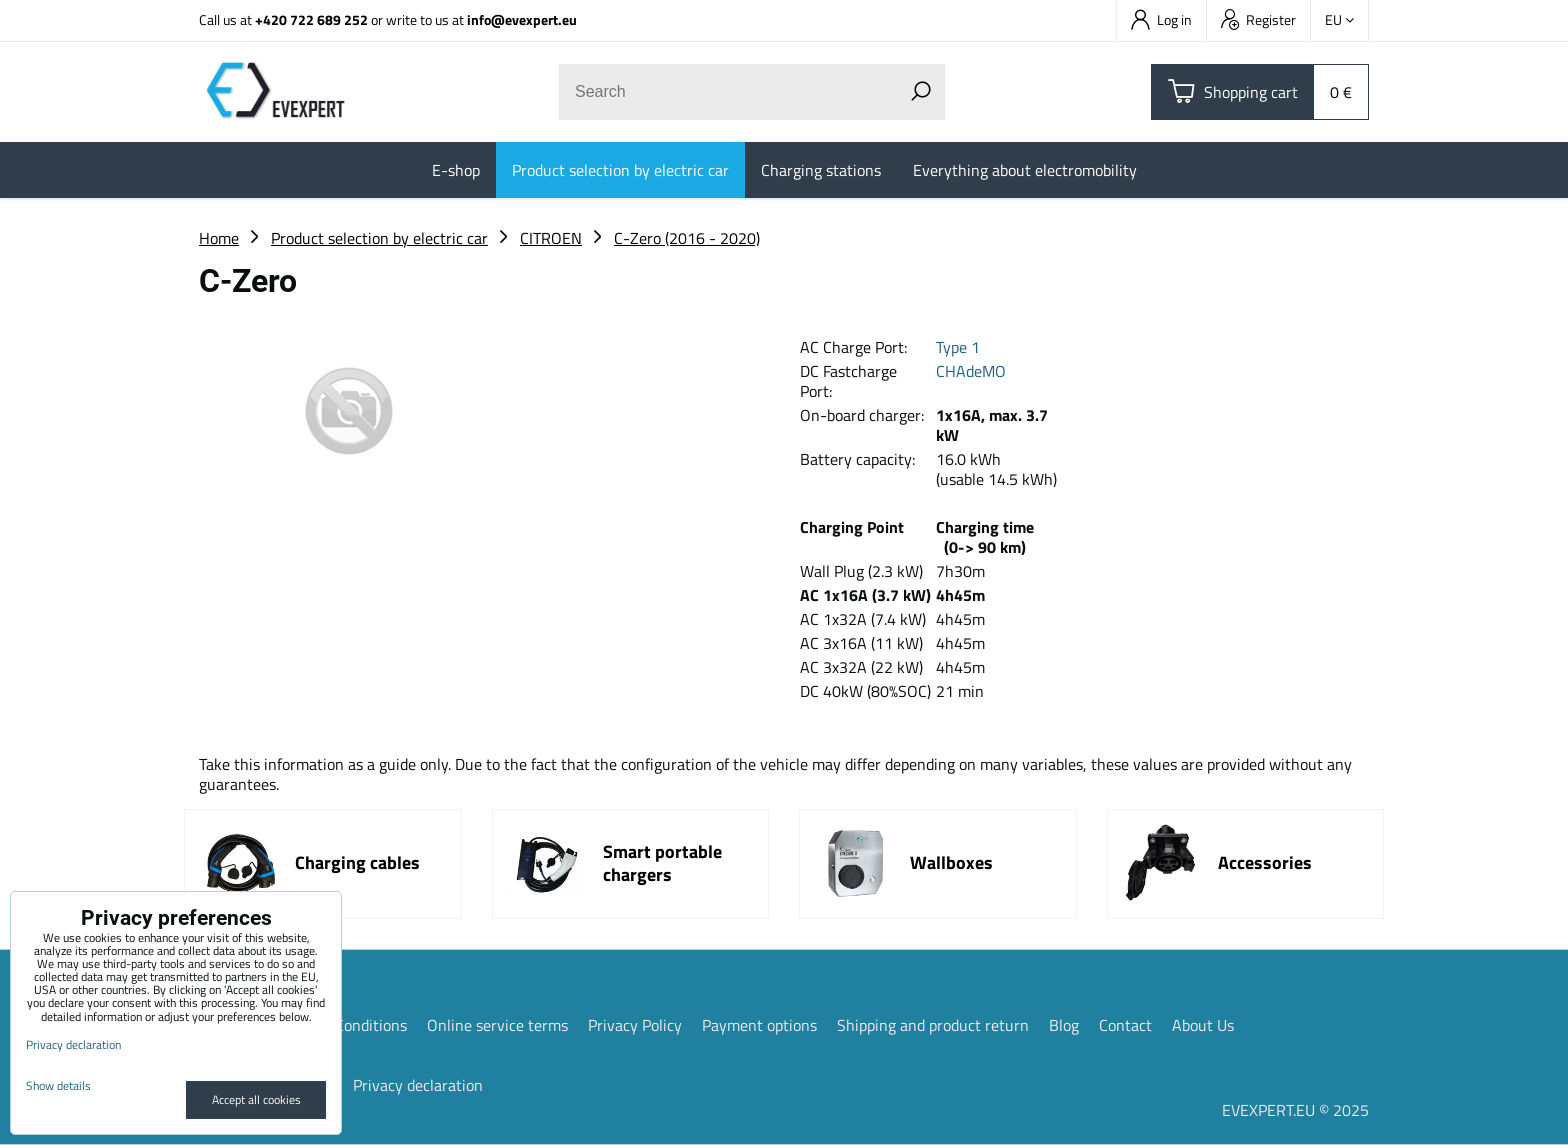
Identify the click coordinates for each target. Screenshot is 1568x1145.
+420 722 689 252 (311, 19)
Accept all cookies (256, 1099)
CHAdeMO (971, 371)
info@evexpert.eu (522, 19)
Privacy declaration (418, 1085)
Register (1258, 19)
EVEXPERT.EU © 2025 (1295, 1110)
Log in (1161, 19)
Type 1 (958, 347)
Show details (58, 1085)
